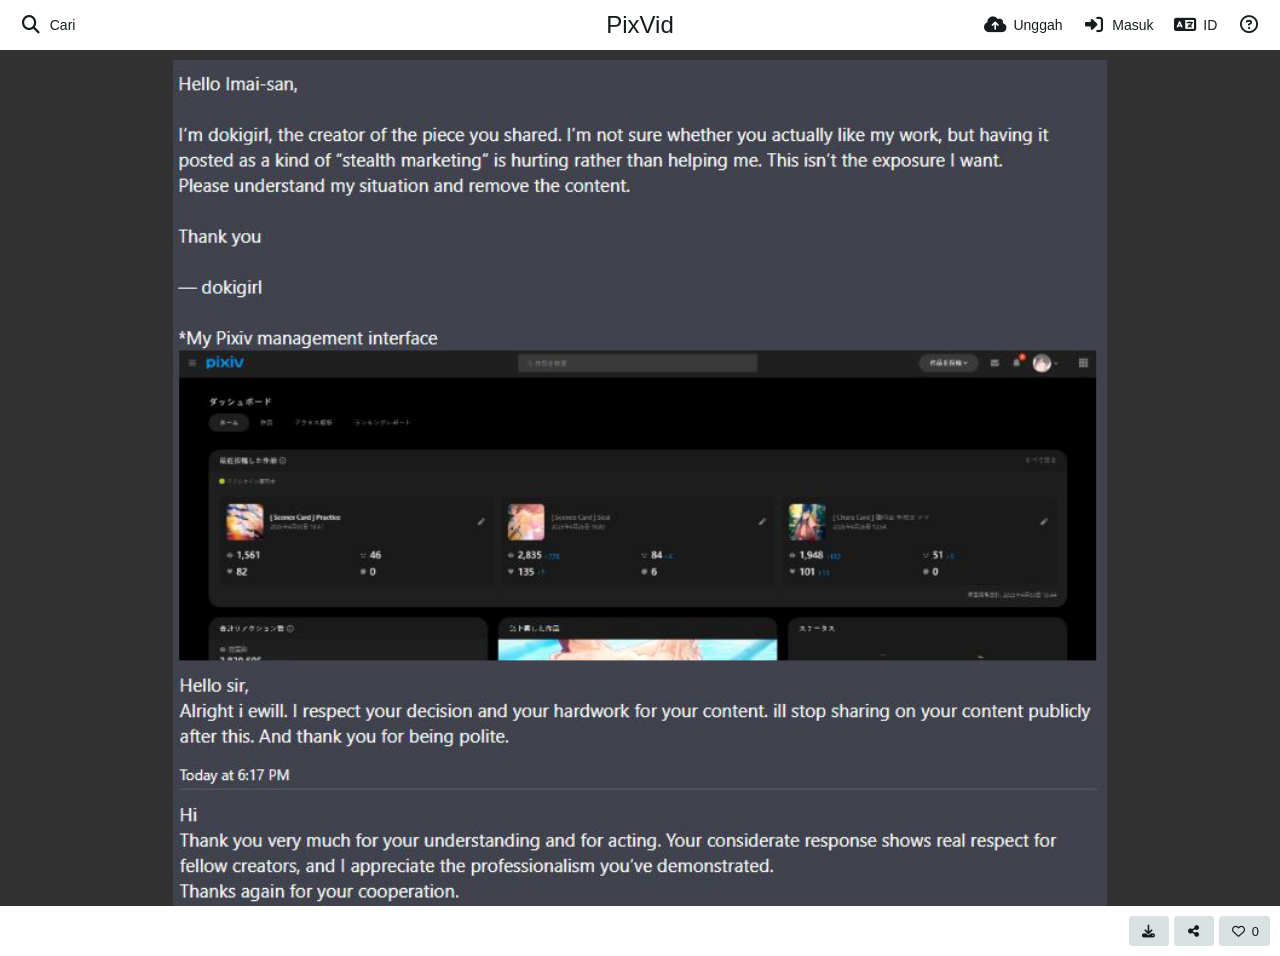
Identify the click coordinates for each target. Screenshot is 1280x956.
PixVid (640, 24)
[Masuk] (1118, 25)
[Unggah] (1023, 25)
